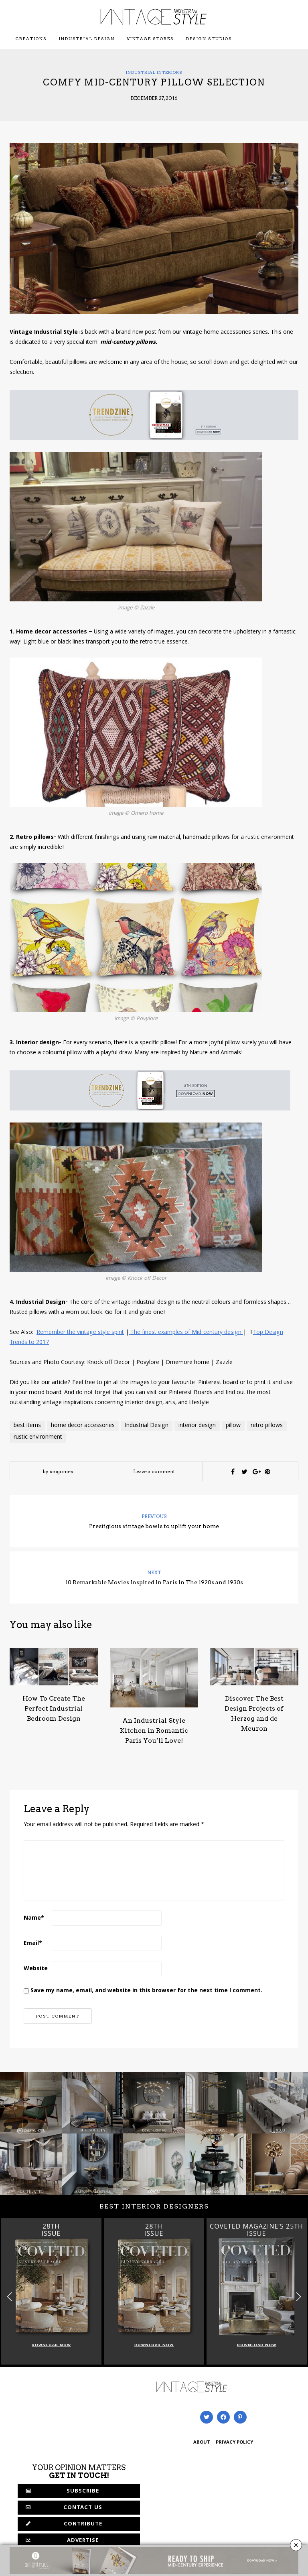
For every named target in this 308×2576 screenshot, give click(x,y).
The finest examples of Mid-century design (186, 1333)
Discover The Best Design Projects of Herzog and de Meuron (254, 1713)
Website (36, 1969)
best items (27, 1426)
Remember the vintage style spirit (80, 1333)
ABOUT (201, 2442)
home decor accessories (83, 1426)
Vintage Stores (150, 38)
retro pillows (267, 1426)
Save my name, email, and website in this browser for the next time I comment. (146, 1991)
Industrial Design (87, 38)
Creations (31, 38)
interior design (197, 1426)
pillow (233, 1426)
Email (33, 1944)
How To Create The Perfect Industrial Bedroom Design (53, 1708)
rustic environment (38, 1437)
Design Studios (209, 38)
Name (34, 1918)
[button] (298, 2296)
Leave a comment (154, 1471)
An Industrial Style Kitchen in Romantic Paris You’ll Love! (154, 1730)
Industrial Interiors (154, 72)
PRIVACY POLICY (234, 2442)
